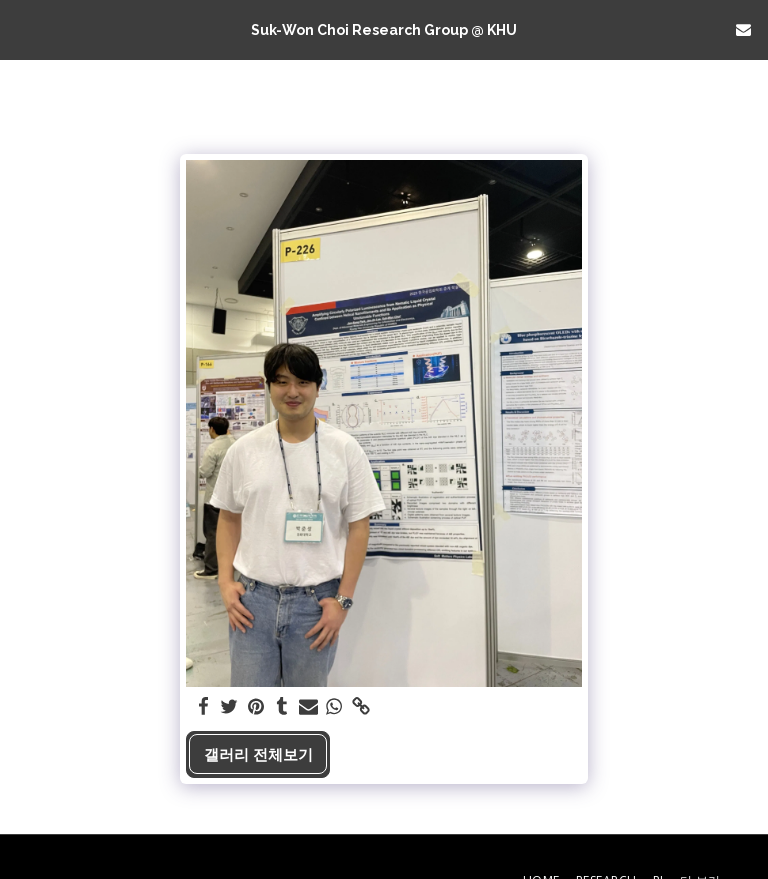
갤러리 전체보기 (258, 754)
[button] (22, 28)
